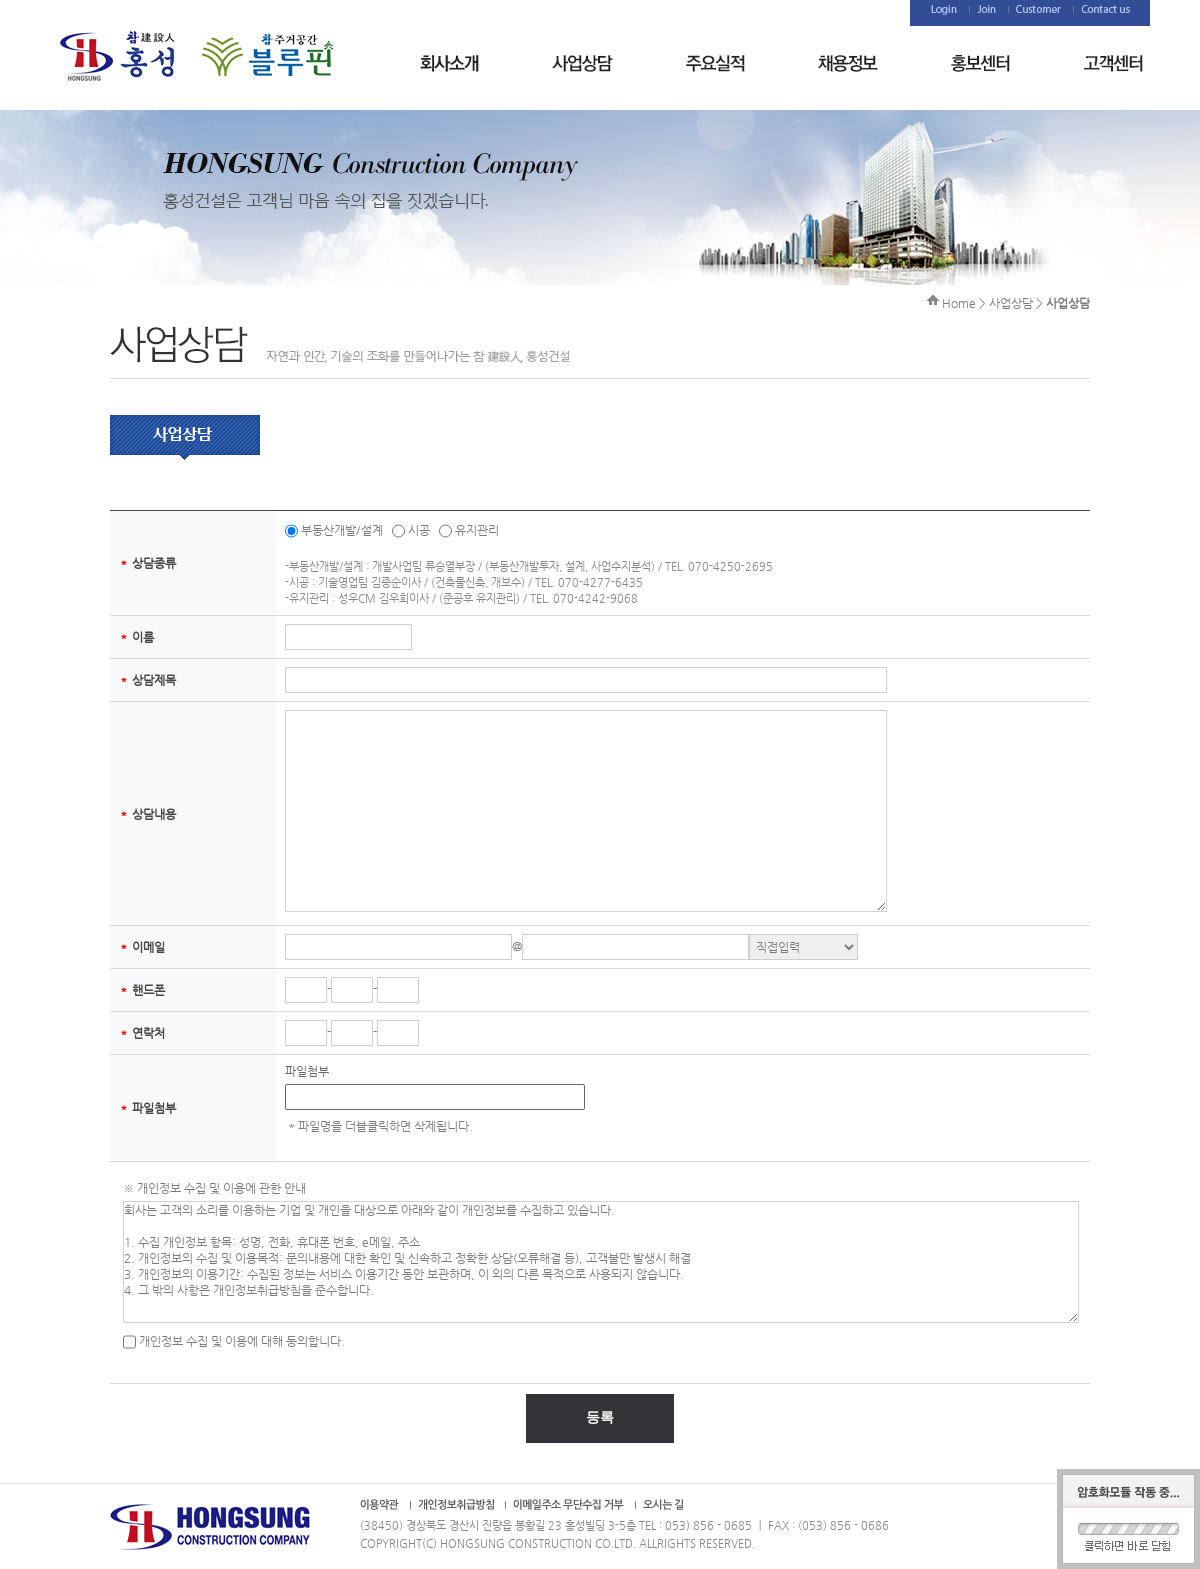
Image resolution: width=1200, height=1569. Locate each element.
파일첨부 (307, 1071)
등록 (600, 1417)
